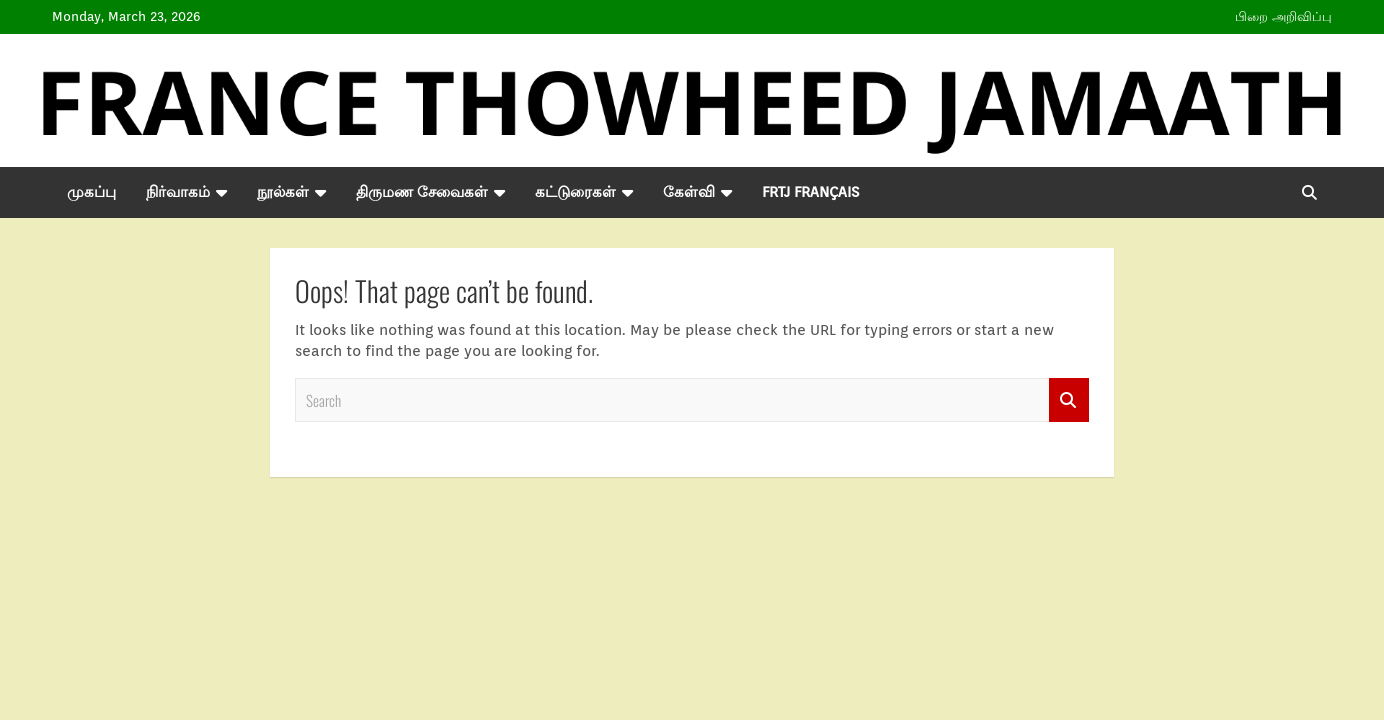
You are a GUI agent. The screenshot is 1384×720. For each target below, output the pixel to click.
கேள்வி (689, 192)
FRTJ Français (810, 192)
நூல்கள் (283, 192)
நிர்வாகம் (178, 192)
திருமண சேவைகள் (422, 192)
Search (1069, 400)
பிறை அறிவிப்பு (1283, 16)
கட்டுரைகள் (575, 192)
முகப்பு (91, 192)
